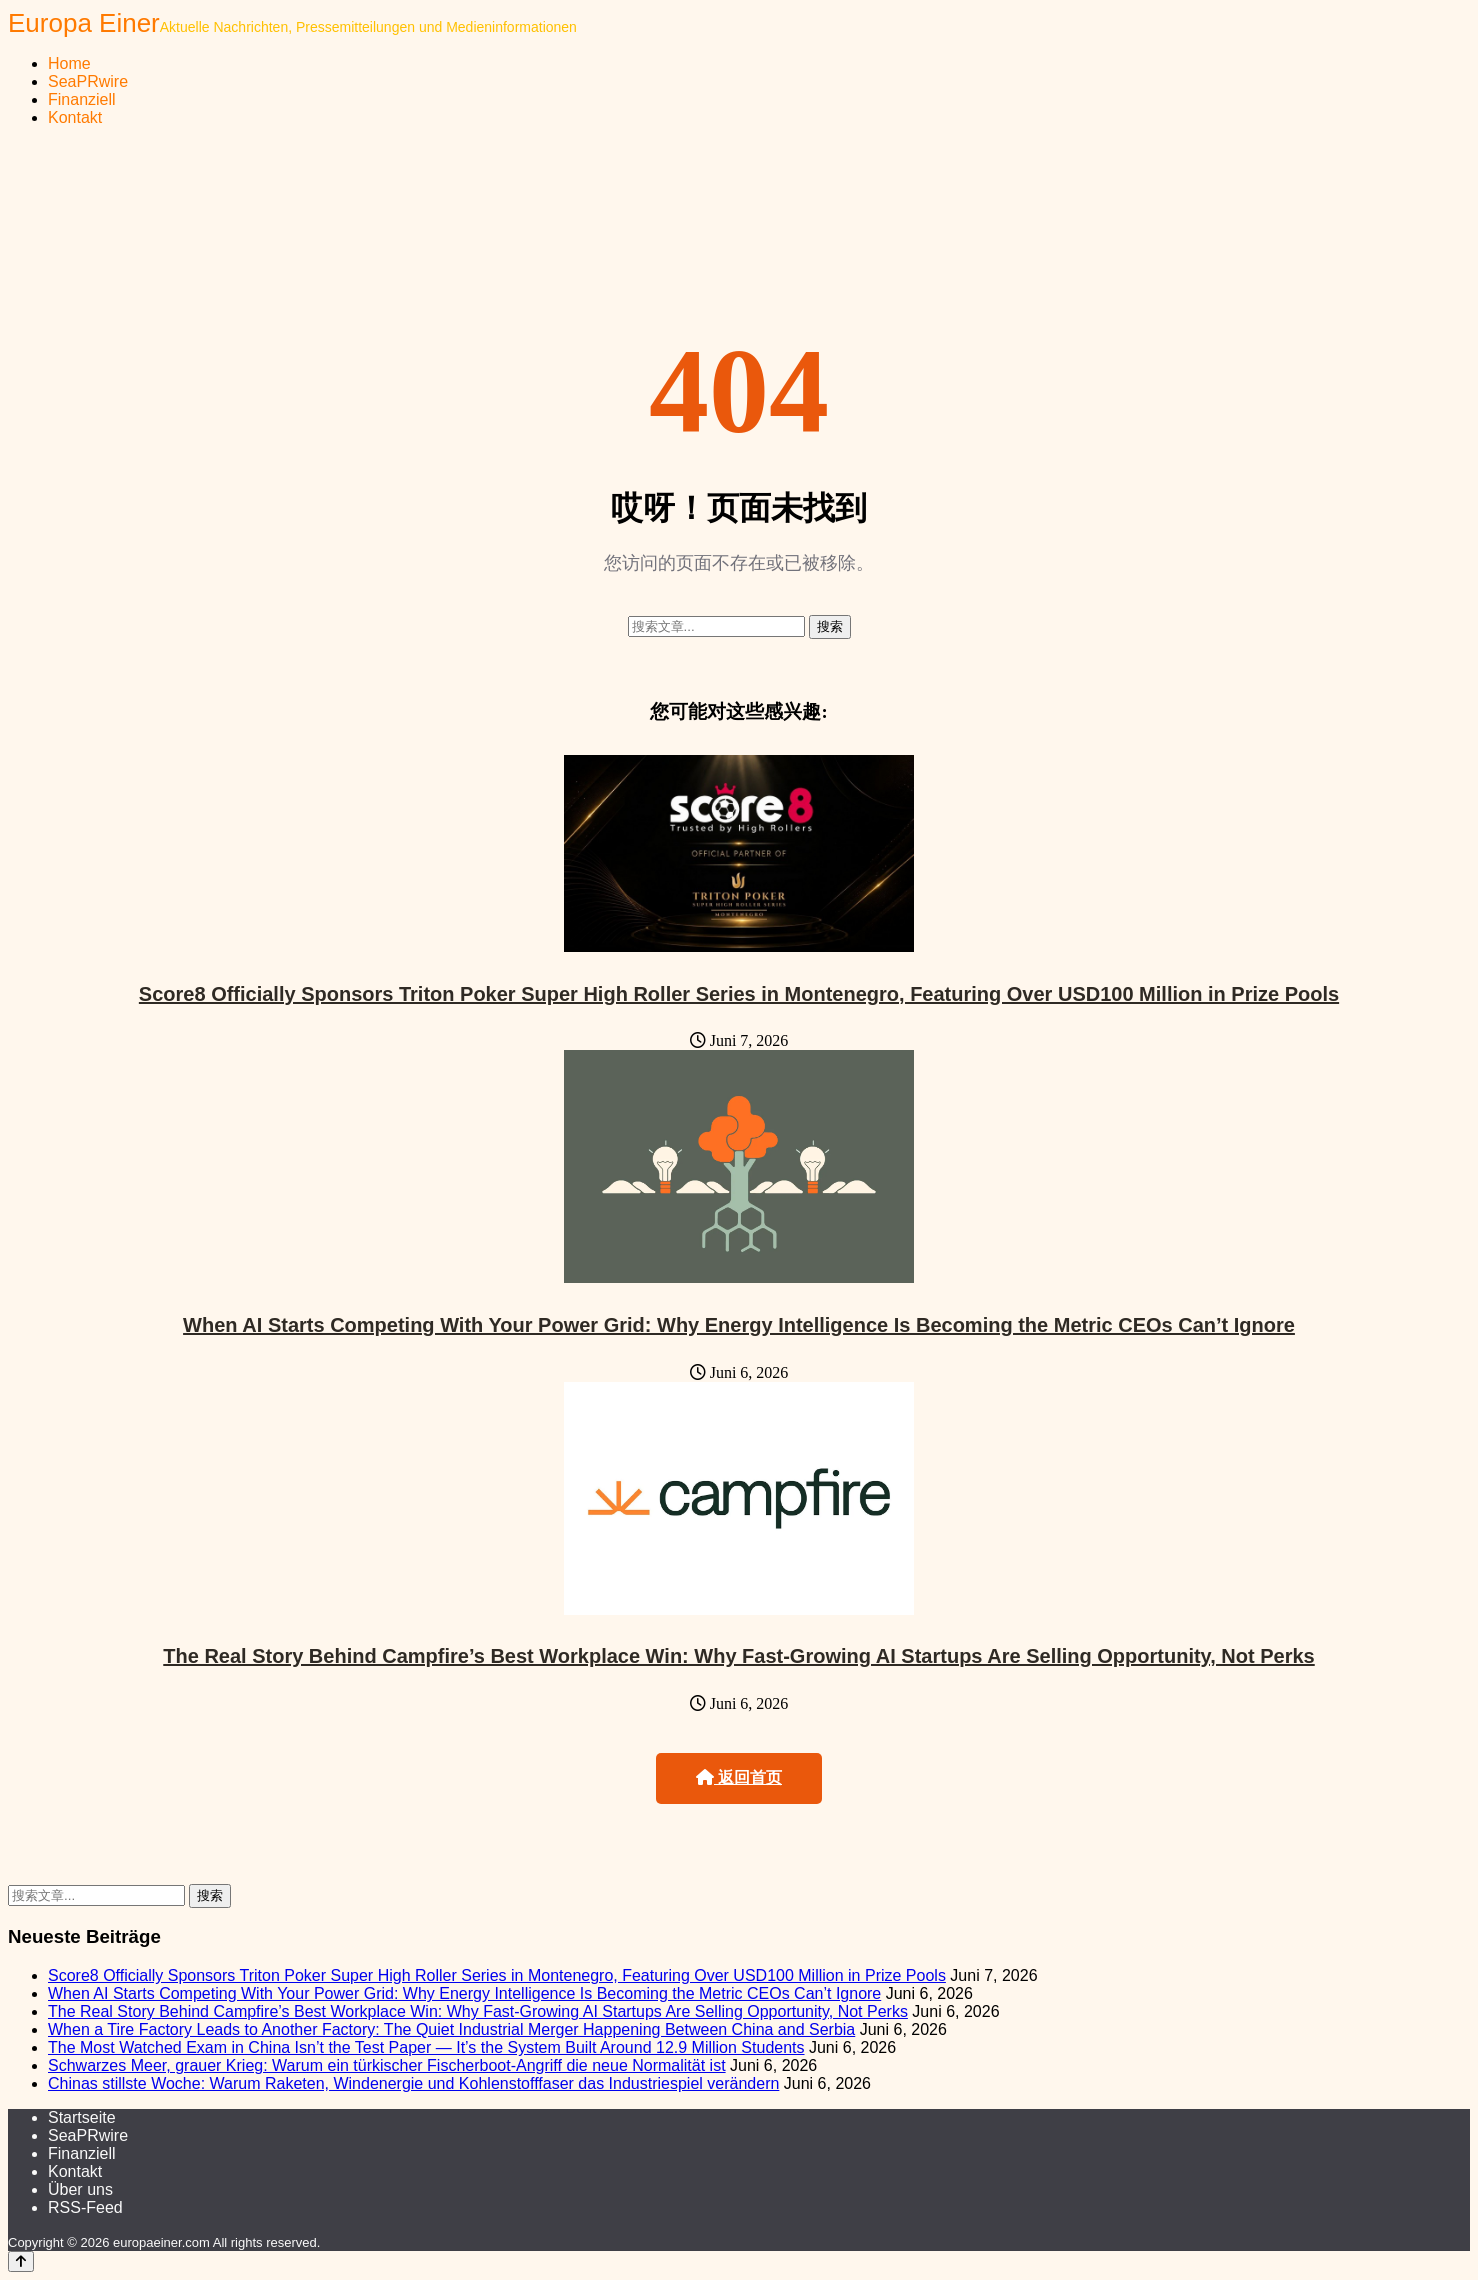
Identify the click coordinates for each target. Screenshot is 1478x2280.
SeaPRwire (88, 81)
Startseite (82, 2117)
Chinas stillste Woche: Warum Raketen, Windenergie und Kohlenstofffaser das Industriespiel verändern (413, 2083)
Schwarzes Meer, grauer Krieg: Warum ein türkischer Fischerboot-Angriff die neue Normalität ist (387, 2065)
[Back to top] (21, 2261)
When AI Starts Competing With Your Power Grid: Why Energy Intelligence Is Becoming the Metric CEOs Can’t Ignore (739, 1325)
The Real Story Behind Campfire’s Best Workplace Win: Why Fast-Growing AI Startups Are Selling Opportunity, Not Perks (738, 1656)
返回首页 (739, 1777)
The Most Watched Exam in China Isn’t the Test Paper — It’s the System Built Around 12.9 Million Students (426, 2047)
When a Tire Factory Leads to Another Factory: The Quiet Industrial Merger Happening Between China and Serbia (451, 2029)
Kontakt (75, 117)
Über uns (80, 2189)
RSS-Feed (85, 2207)
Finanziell (82, 99)
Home (69, 63)
